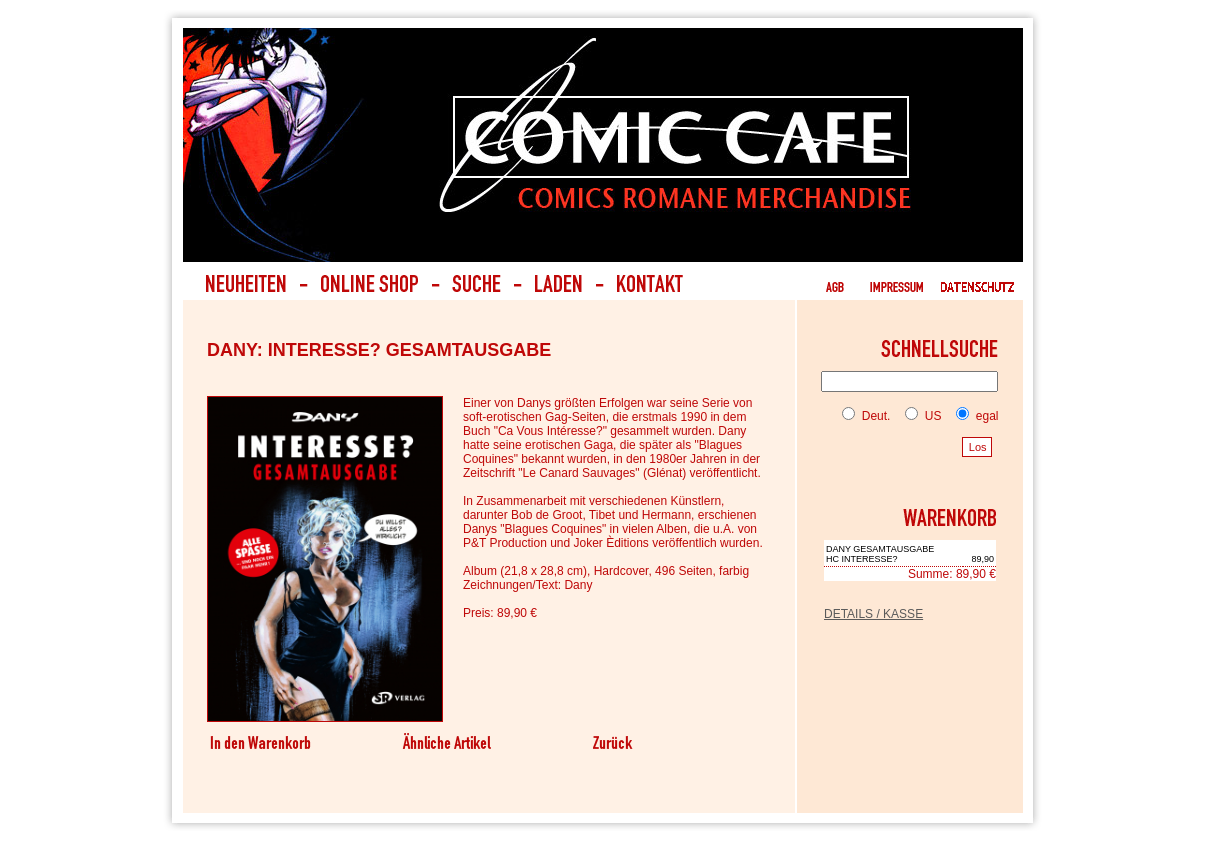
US (919, 416)
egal (973, 416)
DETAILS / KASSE (873, 614)
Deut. (866, 416)
